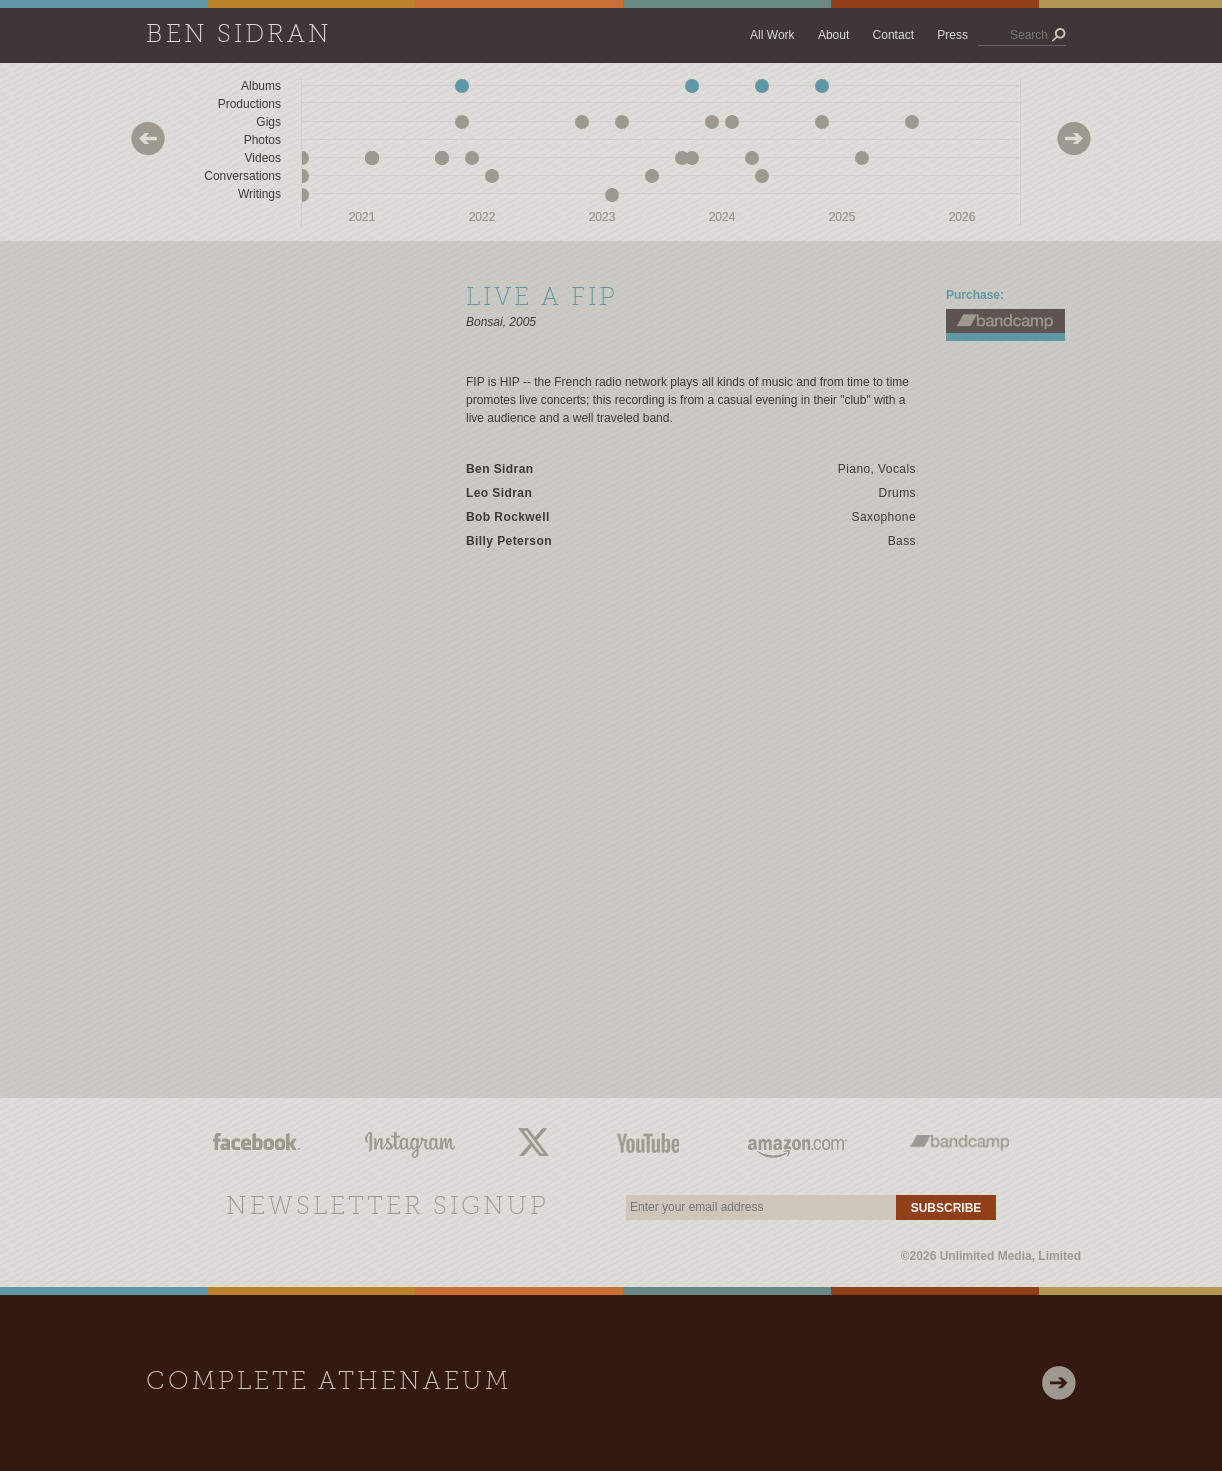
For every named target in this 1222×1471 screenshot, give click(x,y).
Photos (262, 140)
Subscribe (946, 1208)
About (833, 35)
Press (952, 35)
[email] (761, 1207)
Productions (249, 104)
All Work (772, 35)
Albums (261, 86)
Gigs (268, 122)
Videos (263, 158)
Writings (259, 194)
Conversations (242, 176)
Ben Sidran (239, 35)
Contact (893, 35)
